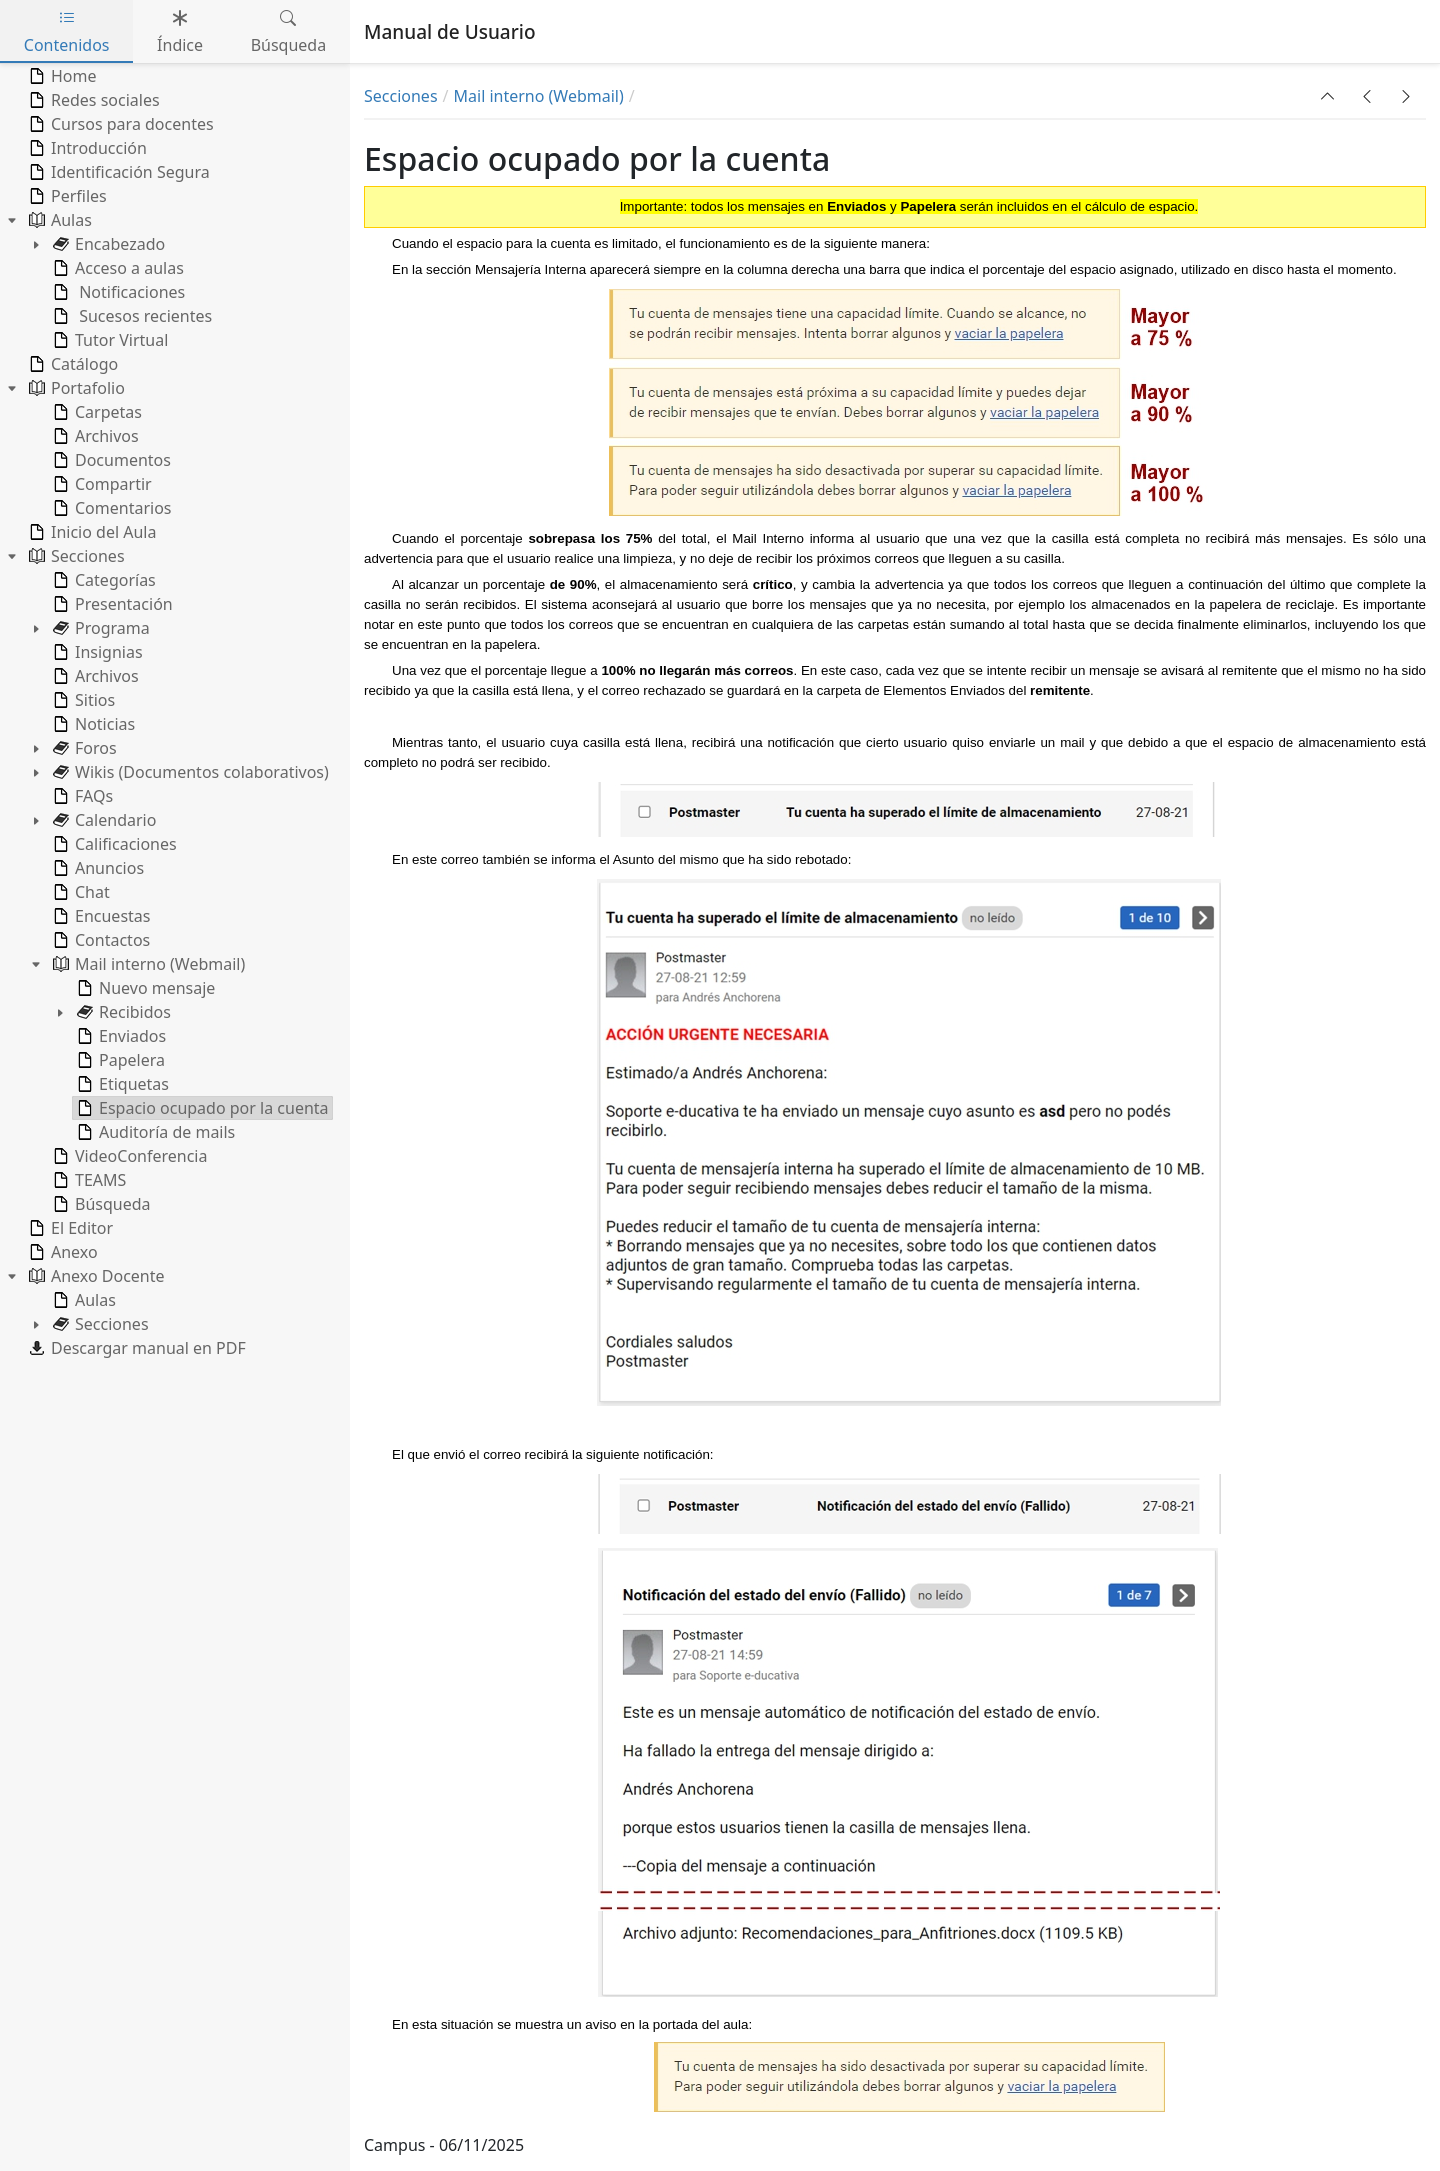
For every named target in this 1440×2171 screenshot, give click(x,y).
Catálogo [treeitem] (71, 364)
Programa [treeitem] (99, 628)
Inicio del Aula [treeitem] (90, 532)
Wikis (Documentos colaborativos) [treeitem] (189, 772)
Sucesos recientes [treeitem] (130, 316)
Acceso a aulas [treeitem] (116, 268)
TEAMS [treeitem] (87, 1180)
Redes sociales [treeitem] (92, 100)
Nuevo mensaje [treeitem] (144, 988)
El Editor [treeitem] (69, 1228)
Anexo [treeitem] (61, 1252)
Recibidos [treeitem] (122, 1012)
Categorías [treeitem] (102, 580)
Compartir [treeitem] (100, 484)
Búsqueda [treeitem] (100, 1204)
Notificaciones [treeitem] (117, 292)
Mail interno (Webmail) (539, 96)
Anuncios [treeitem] (96, 868)
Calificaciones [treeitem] (113, 844)
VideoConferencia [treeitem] (128, 1156)
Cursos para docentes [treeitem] (119, 124)
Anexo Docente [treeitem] (95, 1276)
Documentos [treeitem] (110, 460)
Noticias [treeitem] (92, 724)
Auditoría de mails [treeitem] (154, 1132)
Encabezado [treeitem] (107, 244)
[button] (1328, 96)
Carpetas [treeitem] (95, 412)
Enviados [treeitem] (119, 1036)
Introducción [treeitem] (86, 148)
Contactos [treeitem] (99, 940)
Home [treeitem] (61, 76)
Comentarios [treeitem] (110, 508)
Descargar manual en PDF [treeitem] (135, 1348)
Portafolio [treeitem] (75, 388)
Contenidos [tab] (67, 31)
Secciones (401, 96)
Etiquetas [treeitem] (121, 1084)
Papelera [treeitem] (119, 1060)
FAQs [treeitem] (81, 796)
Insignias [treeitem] (96, 652)
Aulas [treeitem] (58, 220)
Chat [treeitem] (79, 892)
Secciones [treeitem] (75, 556)
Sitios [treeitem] (82, 700)
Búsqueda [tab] (289, 31)
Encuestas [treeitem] (99, 916)
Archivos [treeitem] (94, 436)
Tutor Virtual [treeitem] (108, 340)
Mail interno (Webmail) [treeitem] (147, 964)
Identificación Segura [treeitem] (117, 172)
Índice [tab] (180, 31)
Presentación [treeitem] (111, 604)
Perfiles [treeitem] (66, 196)
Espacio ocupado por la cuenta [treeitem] (201, 1108)
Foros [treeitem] (83, 748)
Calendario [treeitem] (102, 820)
